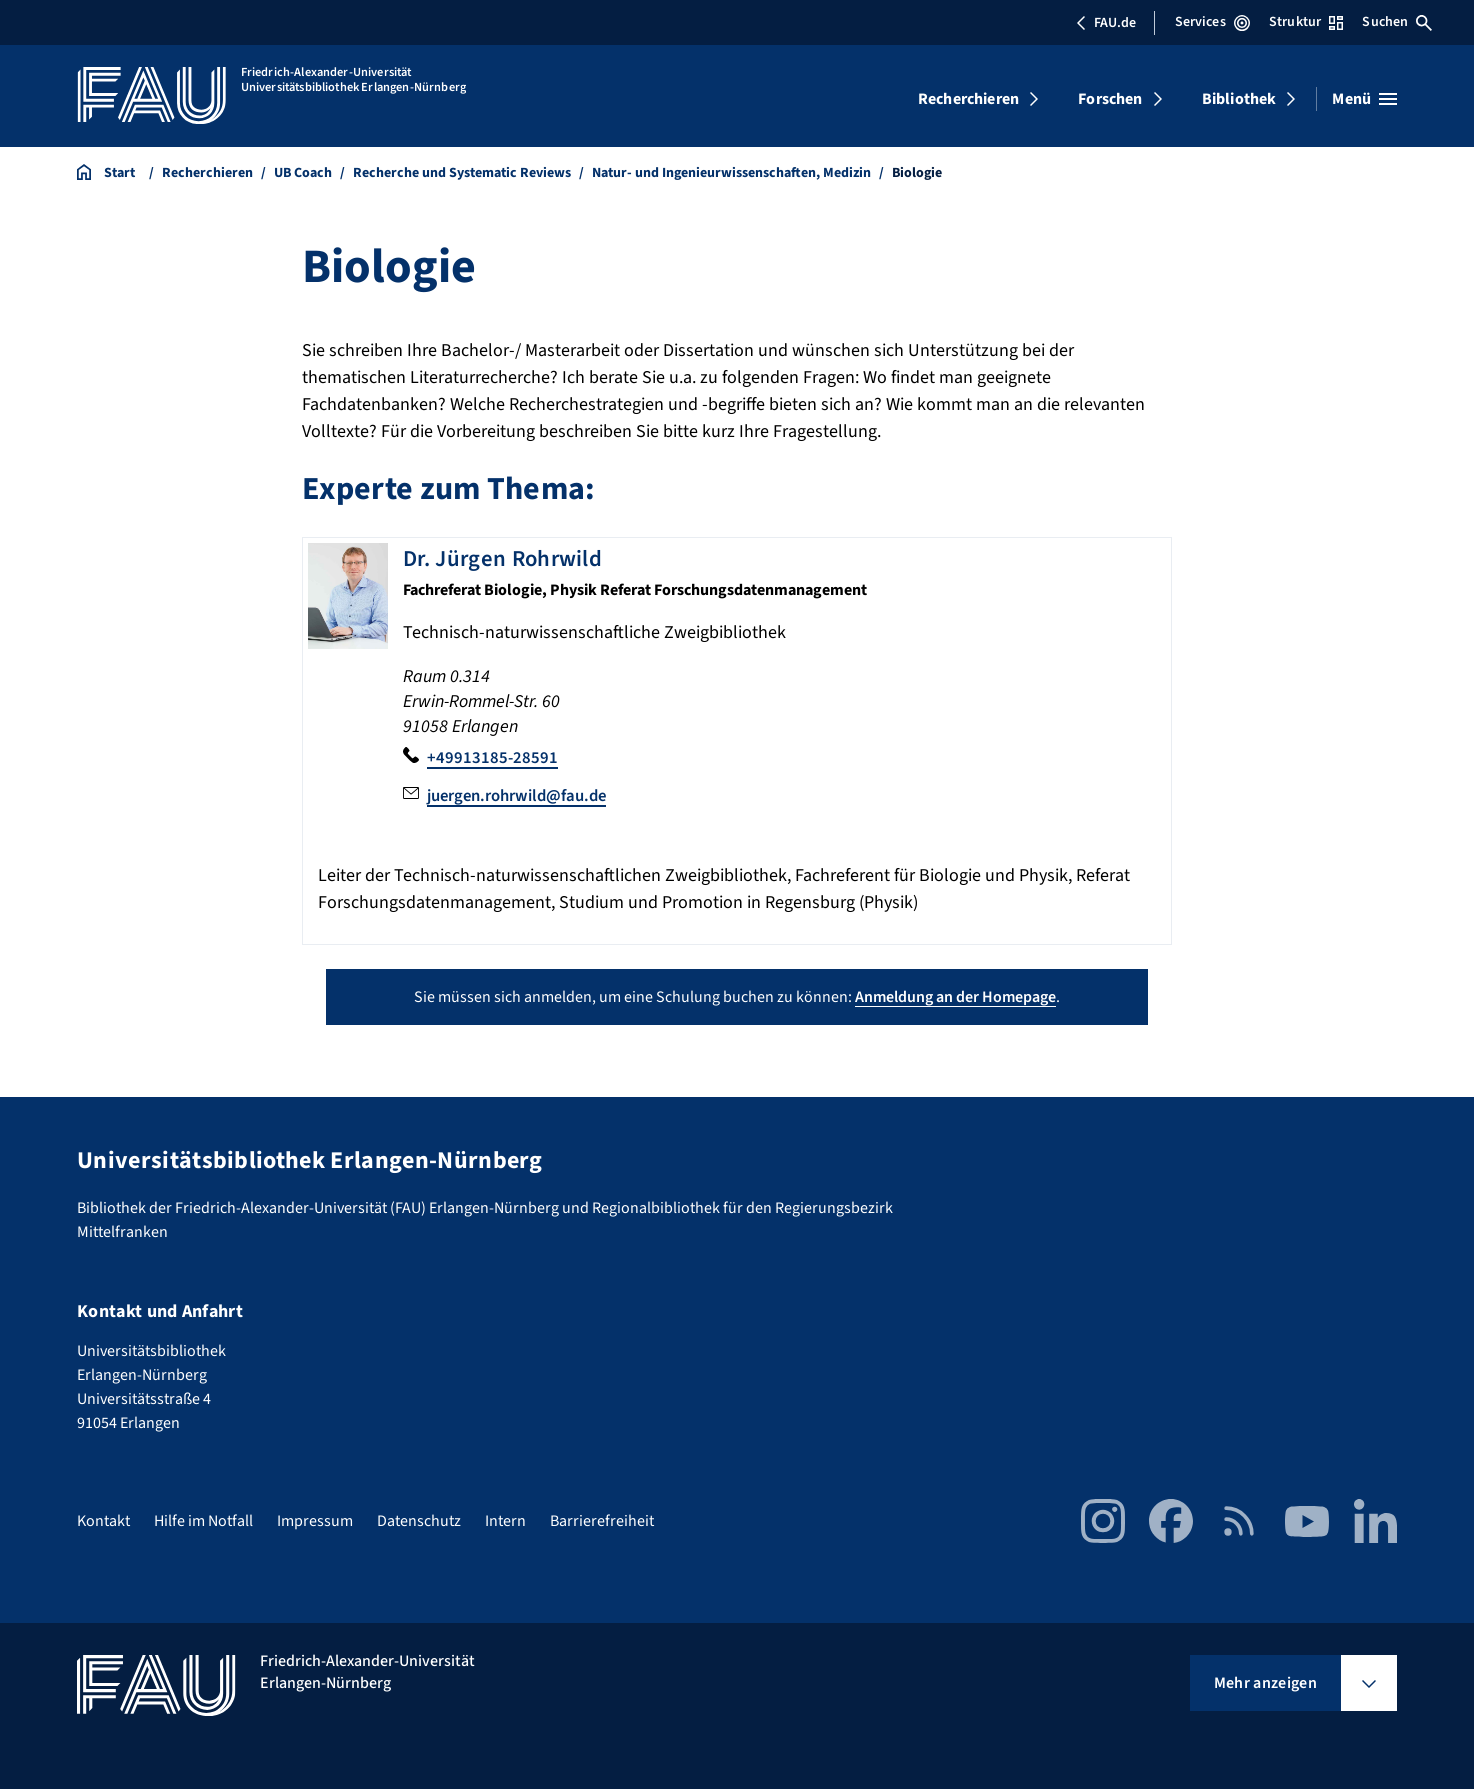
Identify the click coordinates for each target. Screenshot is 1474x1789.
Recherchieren (968, 99)
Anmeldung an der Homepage (955, 996)
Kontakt (103, 1521)
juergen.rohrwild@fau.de (525, 794)
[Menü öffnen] (1364, 99)
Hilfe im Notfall (203, 1521)
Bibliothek (1239, 99)
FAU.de (1106, 23)
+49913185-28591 (493, 757)
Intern (505, 1521)
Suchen (1397, 22)
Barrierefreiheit (602, 1521)
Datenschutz (419, 1521)
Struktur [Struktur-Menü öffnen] (1306, 22)
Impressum (315, 1521)
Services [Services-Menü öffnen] (1212, 22)
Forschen (1110, 99)
